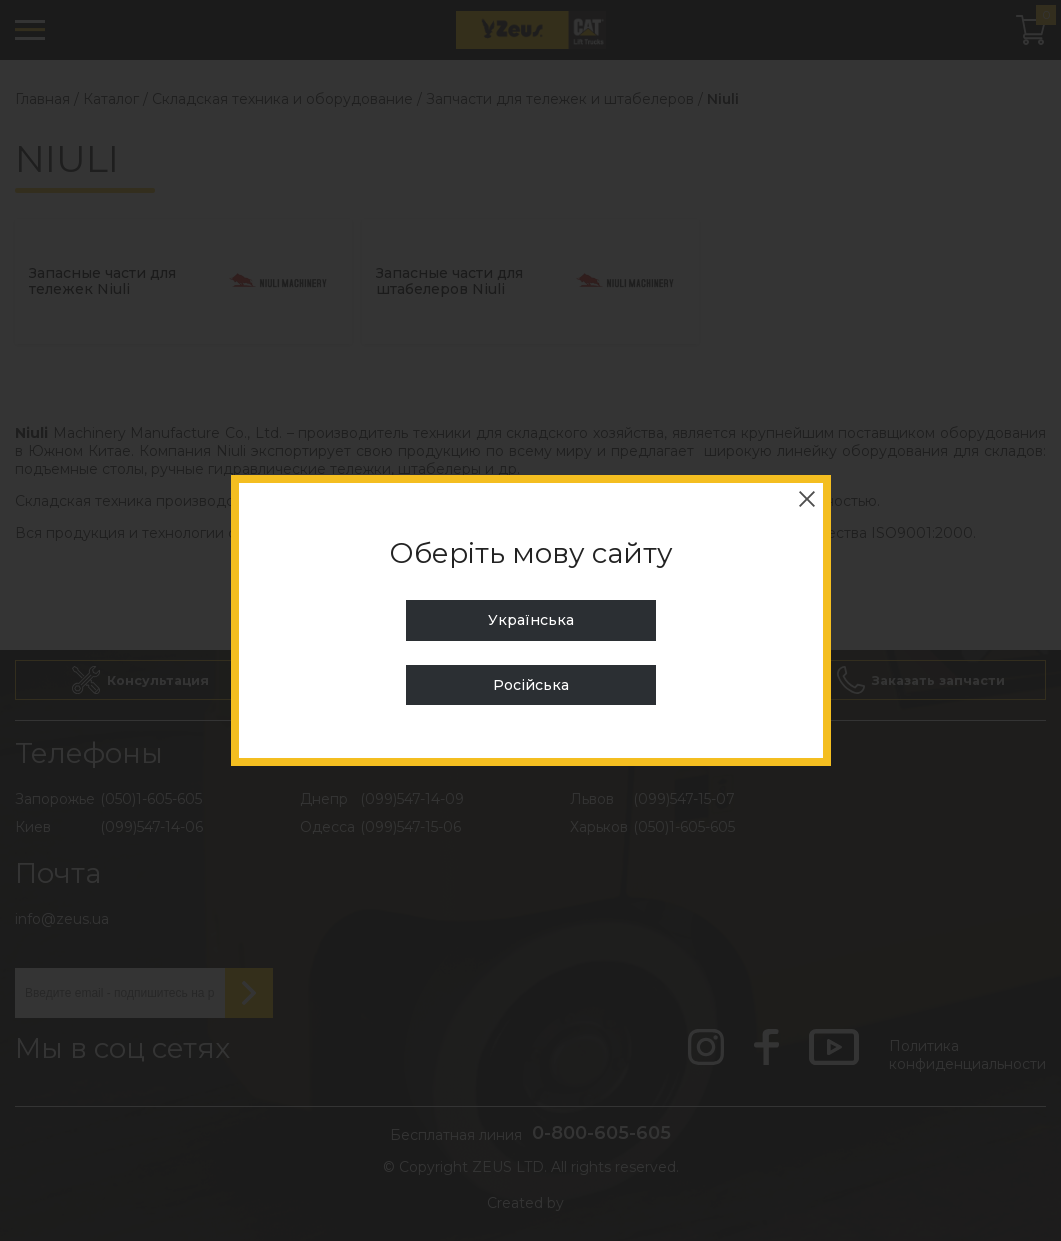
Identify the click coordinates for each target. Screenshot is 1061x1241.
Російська (531, 685)
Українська (531, 620)
